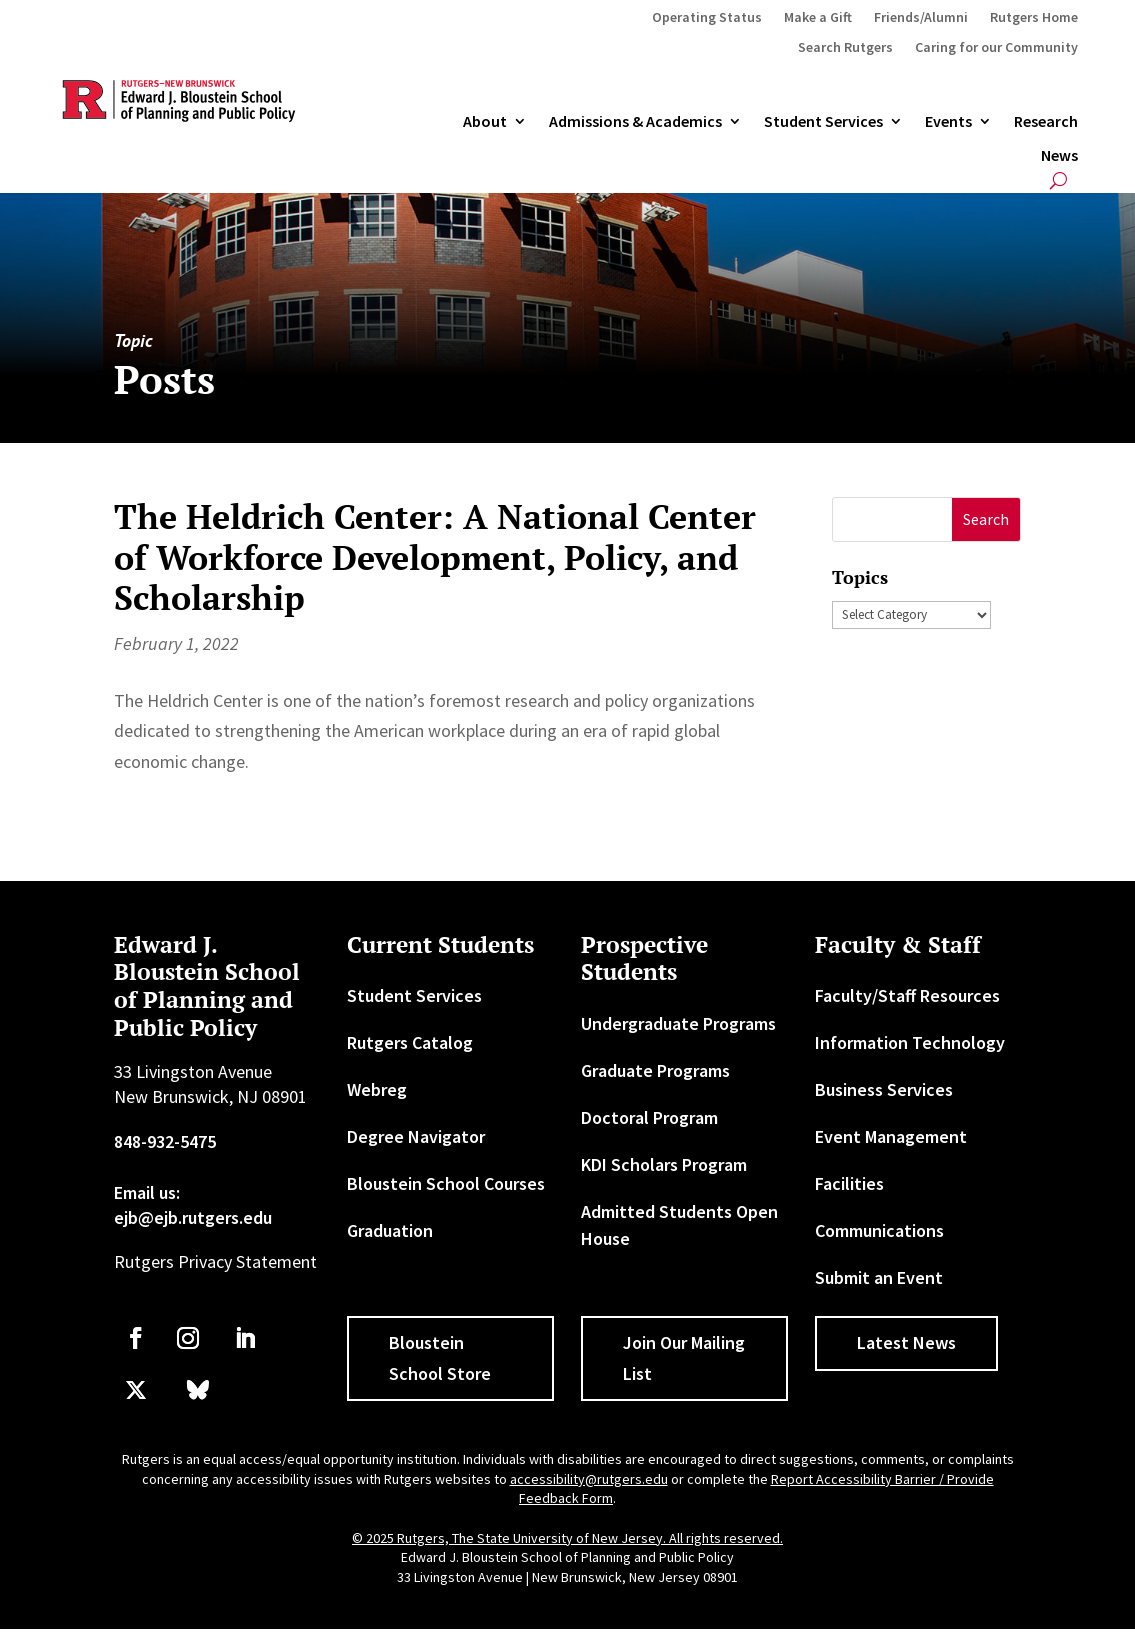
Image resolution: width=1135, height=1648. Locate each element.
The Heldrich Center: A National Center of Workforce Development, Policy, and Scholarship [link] (435, 557)
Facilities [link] (849, 1183)
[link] (136, 1338)
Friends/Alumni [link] (921, 18)
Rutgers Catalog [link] (410, 1042)
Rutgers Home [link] (1034, 18)
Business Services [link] (884, 1089)
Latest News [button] (906, 1342)
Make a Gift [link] (818, 18)
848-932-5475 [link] (165, 1141)
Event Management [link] (891, 1136)
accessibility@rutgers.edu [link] (589, 1479)
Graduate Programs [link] (655, 1070)
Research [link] (1046, 122)
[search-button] (1058, 180)
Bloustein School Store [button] (440, 1358)
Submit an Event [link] (879, 1277)
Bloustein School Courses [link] (446, 1183)
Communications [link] (879, 1230)
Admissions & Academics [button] (635, 122)
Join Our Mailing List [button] (684, 1358)
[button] (986, 519)
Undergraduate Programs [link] (678, 1023)
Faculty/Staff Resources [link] (907, 995)
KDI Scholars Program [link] (664, 1164)
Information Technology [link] (910, 1042)
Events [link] (948, 122)
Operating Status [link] (707, 18)
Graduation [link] (390, 1230)
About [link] (485, 122)
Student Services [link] (823, 122)
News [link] (1059, 156)
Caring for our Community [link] (996, 48)
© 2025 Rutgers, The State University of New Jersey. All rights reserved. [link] (567, 1538)
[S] (892, 519)
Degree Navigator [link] (416, 1136)
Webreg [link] (377, 1089)
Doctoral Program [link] (649, 1117)
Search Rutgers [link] (845, 48)
